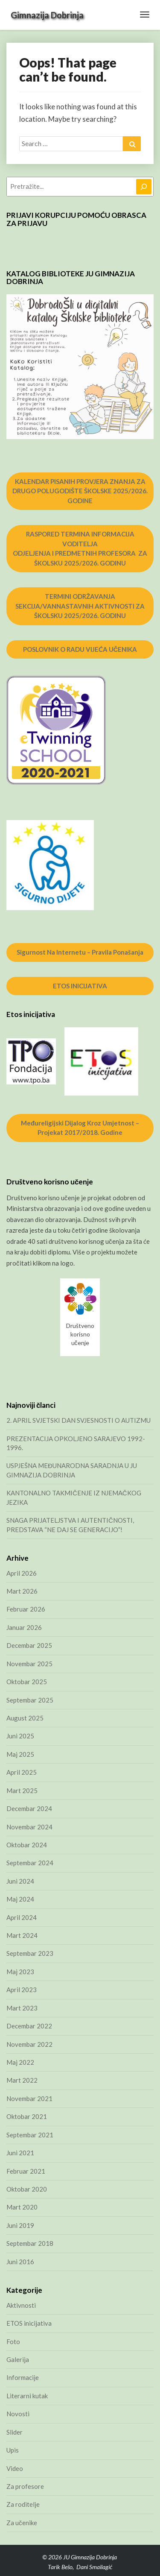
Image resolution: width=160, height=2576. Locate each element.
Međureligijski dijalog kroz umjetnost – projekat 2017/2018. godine (80, 1128)
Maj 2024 (20, 1899)
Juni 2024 (20, 1881)
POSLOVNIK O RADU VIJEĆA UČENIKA (80, 649)
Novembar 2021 (29, 2098)
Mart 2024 (22, 1935)
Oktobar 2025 (26, 1681)
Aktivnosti (21, 2305)
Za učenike (21, 2522)
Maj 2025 (20, 1754)
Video (14, 2468)
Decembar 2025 (29, 1645)
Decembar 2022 (29, 2026)
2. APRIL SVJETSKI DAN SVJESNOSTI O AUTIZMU (78, 1420)
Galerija (17, 2359)
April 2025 (21, 1772)
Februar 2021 (25, 2171)
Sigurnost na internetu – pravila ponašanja (80, 952)
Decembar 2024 (29, 1808)
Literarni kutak (27, 2396)
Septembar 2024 (29, 1863)
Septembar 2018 (29, 2243)
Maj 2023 (20, 1971)
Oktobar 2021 (26, 2116)
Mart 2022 (22, 2080)
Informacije (22, 2377)
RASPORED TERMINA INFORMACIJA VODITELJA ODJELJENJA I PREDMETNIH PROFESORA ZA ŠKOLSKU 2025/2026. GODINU (80, 548)
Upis (12, 2450)
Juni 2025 (20, 1736)
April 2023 (21, 1989)
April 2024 (21, 1917)
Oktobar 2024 (26, 1845)
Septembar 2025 (29, 1700)
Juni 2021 (20, 2153)
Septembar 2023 (29, 1953)
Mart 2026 (22, 1591)
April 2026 (21, 1573)
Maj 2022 (20, 2062)
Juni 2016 (20, 2261)
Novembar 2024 (29, 1827)
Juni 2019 (20, 2225)
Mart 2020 (22, 2207)
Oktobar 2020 (26, 2189)
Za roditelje (23, 2504)
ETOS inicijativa (29, 2323)
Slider (14, 2432)
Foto (13, 2341)
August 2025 (25, 1718)
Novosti (17, 2414)
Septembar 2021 (29, 2135)
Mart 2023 (22, 2008)
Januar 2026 (24, 1627)
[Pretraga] (143, 186)
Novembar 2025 (29, 1664)
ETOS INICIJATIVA (80, 986)
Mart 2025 (22, 1790)
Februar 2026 (25, 1609)
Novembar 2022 (29, 2044)
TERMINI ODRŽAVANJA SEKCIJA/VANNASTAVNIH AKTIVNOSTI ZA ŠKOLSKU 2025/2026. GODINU (80, 605)
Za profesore (25, 2486)
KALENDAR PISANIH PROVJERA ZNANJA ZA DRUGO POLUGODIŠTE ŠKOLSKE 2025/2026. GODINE (80, 491)
